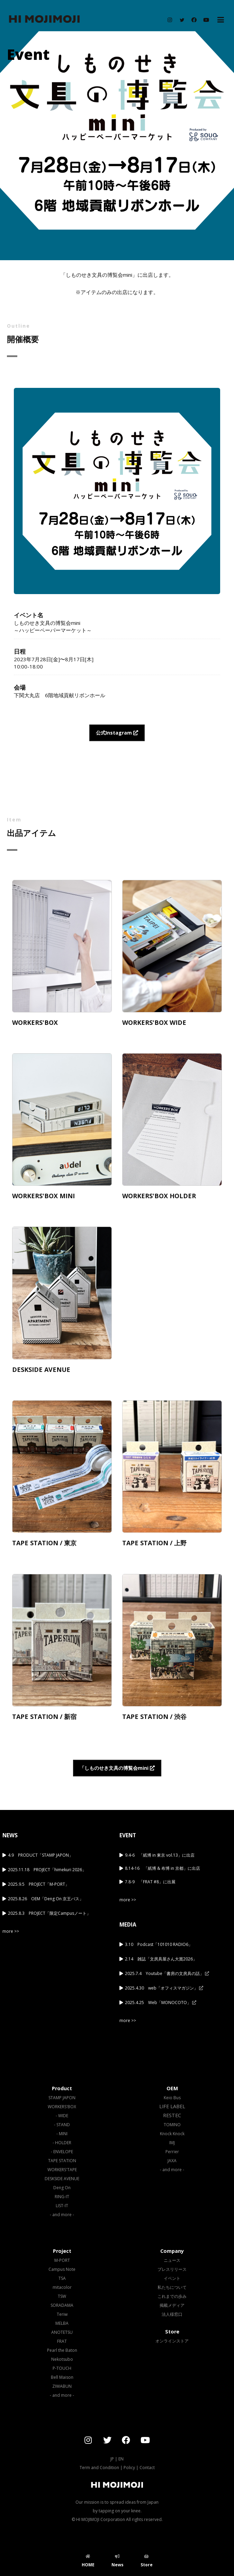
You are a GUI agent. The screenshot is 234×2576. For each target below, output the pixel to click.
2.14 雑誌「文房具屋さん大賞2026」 (161, 1959)
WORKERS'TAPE (62, 2170)
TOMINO (172, 2125)
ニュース (172, 2260)
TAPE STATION (62, 2161)
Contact (147, 2467)
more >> (10, 1931)
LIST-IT (62, 2206)
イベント (172, 2278)
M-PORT (62, 2260)
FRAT (62, 2341)
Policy (129, 2467)
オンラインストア (172, 2341)
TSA (62, 2278)
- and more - (62, 2215)
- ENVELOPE (62, 2152)
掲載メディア (172, 2305)
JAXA (172, 2161)
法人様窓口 (172, 2314)
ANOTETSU (62, 2332)
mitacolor (62, 2287)
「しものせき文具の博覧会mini (117, 1768)
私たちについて (172, 2287)
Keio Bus (172, 2098)
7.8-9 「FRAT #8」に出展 (150, 1882)
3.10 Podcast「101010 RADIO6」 (158, 1944)
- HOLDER (62, 2143)
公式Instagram (117, 732)
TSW (62, 2296)
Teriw (62, 2314)
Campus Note (61, 2269)
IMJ (172, 2143)
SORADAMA (62, 2305)
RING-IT (62, 2197)
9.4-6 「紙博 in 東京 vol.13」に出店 (160, 1855)
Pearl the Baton (62, 2350)
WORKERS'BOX (62, 2107)
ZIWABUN (62, 2386)
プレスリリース (172, 2269)
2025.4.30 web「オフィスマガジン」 (164, 1988)
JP (112, 2459)
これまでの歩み (172, 2296)
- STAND (62, 2125)
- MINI (62, 2134)
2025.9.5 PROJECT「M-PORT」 (38, 1884)
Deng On (62, 2188)
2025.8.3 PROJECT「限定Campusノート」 (49, 1913)
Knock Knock (172, 2134)
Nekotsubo (62, 2359)
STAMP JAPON (61, 2098)
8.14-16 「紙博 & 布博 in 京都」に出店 (162, 1868)
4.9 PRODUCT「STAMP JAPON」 (40, 1855)
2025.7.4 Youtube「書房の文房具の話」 (167, 1973)
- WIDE (62, 2116)
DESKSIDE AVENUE (62, 2179)
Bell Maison (62, 2377)
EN (121, 2459)
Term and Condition (99, 2467)
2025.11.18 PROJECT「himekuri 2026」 (47, 1870)
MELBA (62, 2323)
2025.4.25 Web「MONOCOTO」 (160, 2002)
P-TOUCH (62, 2368)
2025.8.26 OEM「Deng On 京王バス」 (45, 1899)
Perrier (172, 2152)
